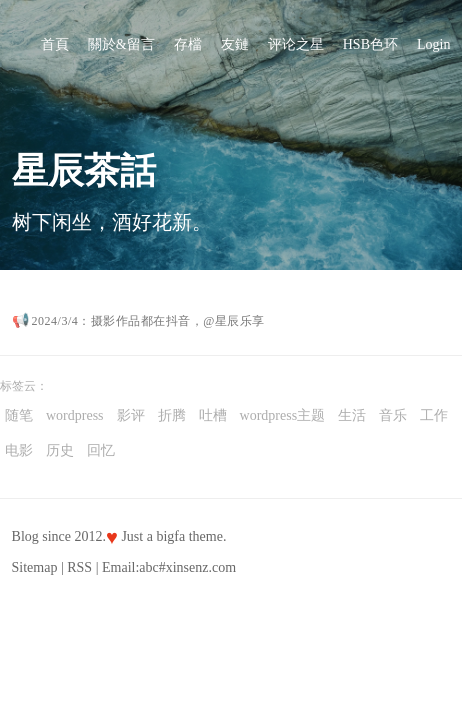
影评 (131, 415)
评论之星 (296, 44)
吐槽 (213, 415)
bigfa (170, 536)
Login (433, 44)
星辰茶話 (84, 171)
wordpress (75, 415)
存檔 (188, 44)
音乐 (393, 415)
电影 (19, 450)
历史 (60, 450)
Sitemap (35, 567)
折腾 (172, 415)
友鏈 (235, 44)
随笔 (19, 415)
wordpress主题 (283, 415)
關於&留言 (121, 44)
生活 (352, 415)
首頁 (55, 44)
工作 (434, 415)
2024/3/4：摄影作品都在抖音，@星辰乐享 (148, 321)
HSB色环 (370, 44)
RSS (79, 567)
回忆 (101, 450)
